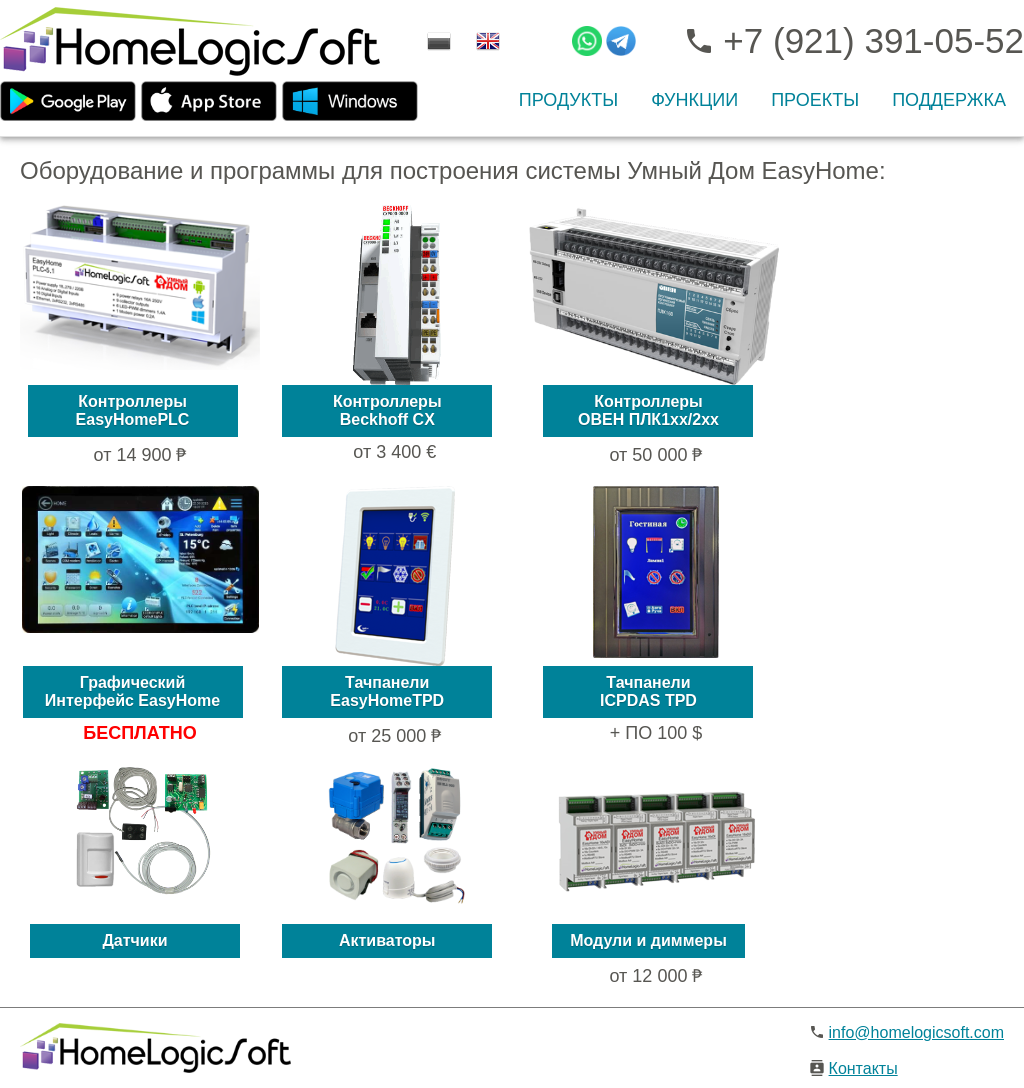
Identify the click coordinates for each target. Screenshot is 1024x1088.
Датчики (134, 940)
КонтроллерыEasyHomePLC (133, 410)
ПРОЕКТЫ (815, 100)
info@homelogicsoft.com (916, 1032)
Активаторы (387, 940)
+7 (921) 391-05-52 (853, 40)
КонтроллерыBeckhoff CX (387, 410)
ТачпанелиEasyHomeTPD (387, 691)
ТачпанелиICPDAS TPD (648, 691)
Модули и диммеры (648, 940)
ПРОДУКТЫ (568, 100)
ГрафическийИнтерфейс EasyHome (132, 691)
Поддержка (949, 100)
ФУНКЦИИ (694, 100)
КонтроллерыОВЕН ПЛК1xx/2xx (648, 410)
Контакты (863, 1068)
